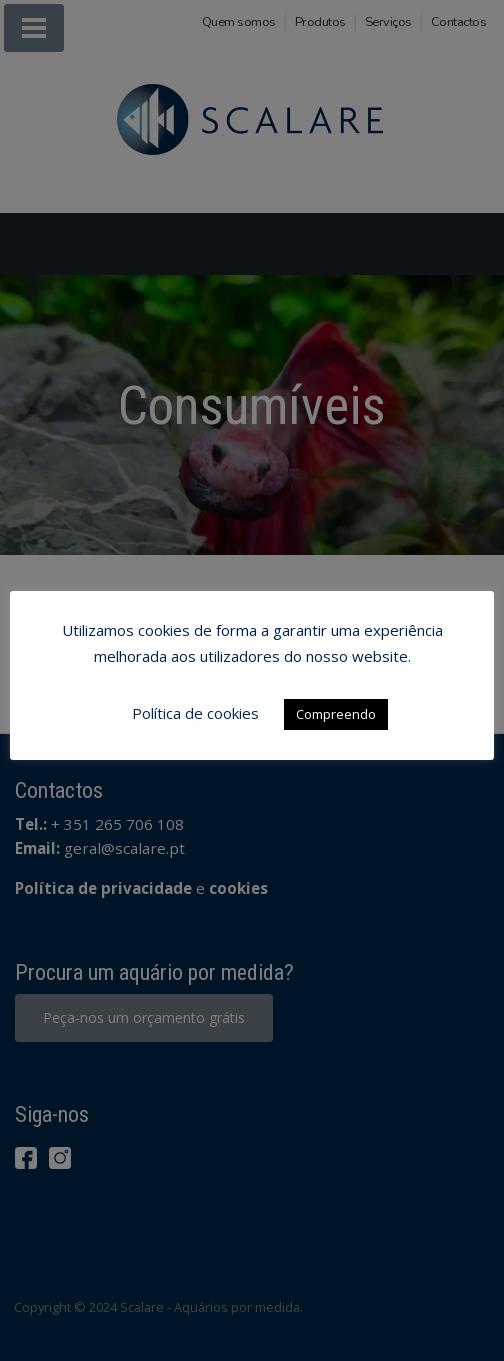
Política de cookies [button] (195, 713)
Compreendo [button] (336, 714)
